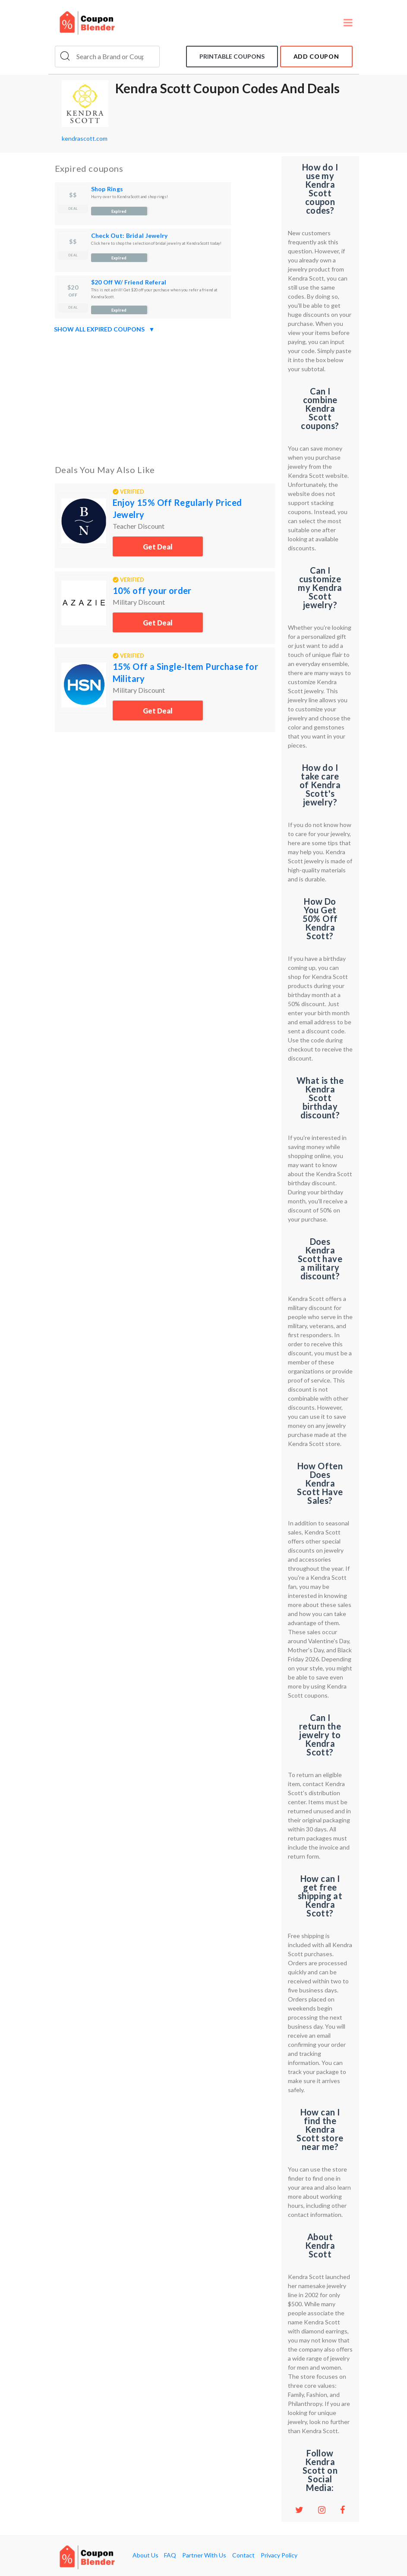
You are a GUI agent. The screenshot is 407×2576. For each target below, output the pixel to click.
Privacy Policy (279, 2555)
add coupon (316, 56)
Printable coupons (232, 56)
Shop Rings (107, 189)
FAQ (170, 2555)
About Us (145, 2555)
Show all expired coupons (104, 329)
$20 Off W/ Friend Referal (129, 282)
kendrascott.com (84, 138)
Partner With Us (204, 2555)
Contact (243, 2555)
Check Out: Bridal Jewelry (129, 235)
